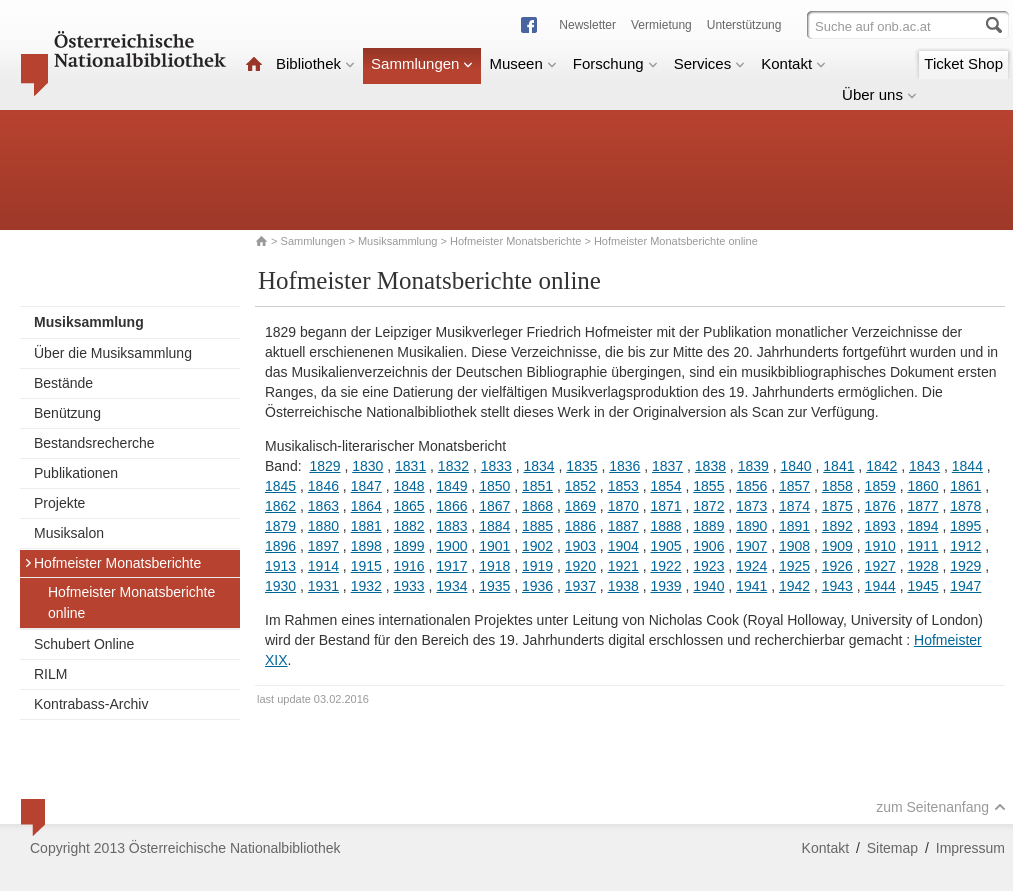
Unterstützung (744, 25)
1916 (408, 566)
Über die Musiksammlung (113, 353)
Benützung (67, 413)
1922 (665, 566)
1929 (965, 566)
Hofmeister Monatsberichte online (131, 602)
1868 (537, 506)
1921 (623, 566)
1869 (580, 506)
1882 (408, 526)
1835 (581, 466)
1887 (623, 526)
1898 (366, 546)
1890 (751, 526)
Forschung (615, 63)
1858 (837, 486)
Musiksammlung (397, 241)
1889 (708, 526)
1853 (623, 486)
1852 (580, 486)
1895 (965, 526)
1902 (537, 546)
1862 (280, 506)
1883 (451, 526)
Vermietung (661, 25)
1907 (751, 546)
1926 (837, 566)
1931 (323, 586)
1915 (366, 566)
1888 (665, 526)
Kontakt (793, 63)
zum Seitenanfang (941, 807)
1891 (794, 526)
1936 (537, 586)
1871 (665, 506)
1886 (580, 526)
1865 (408, 506)
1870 (623, 506)
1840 (795, 466)
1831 (410, 466)
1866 (451, 506)
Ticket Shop (963, 63)
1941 (751, 586)
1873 (751, 506)
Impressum (970, 848)
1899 (408, 546)
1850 (494, 486)
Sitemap (892, 848)
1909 (837, 546)
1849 (451, 486)
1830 (367, 466)
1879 (280, 526)
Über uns (879, 94)
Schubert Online (84, 644)
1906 (708, 546)
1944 (880, 586)
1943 (837, 586)
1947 (965, 586)
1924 (751, 566)
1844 (967, 466)
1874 (794, 506)
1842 (881, 466)
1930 (280, 586)
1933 (408, 586)
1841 (838, 466)
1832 (453, 466)
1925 (794, 566)
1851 (537, 486)
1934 (451, 586)
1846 (323, 486)
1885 (537, 526)
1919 (537, 566)
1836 (624, 466)
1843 (924, 466)
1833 (496, 466)
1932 (366, 586)
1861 (965, 486)
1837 (667, 466)
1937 (580, 586)
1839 (753, 466)
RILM (50, 674)
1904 (623, 546)
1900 (451, 546)
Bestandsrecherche (94, 443)
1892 (837, 526)
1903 (580, 546)
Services (710, 63)
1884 (494, 526)
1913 (280, 566)
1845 (280, 486)
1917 (451, 566)
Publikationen (76, 473)
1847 (366, 486)
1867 (494, 506)
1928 (922, 566)
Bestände (63, 383)
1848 (408, 486)
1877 (922, 506)
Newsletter (587, 25)
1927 (880, 566)
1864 (366, 506)
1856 (751, 486)
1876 (880, 506)
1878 (965, 506)
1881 (366, 526)
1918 (494, 566)
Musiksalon (69, 533)
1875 (837, 506)
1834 (539, 466)
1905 (665, 546)
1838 (710, 466)
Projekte (59, 503)
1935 (494, 586)
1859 (880, 486)
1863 (323, 506)
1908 (794, 546)
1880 (323, 526)
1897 (323, 546)
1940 (708, 586)
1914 (323, 566)
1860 (922, 486)
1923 (708, 566)
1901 (494, 546)
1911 (922, 546)
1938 (623, 586)
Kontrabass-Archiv (91, 704)
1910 (880, 546)
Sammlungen (422, 63)
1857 (794, 486)
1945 (922, 586)
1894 (922, 526)
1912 (965, 546)
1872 (708, 506)
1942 (794, 586)
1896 (280, 546)
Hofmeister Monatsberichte (515, 241)
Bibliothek (315, 63)
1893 (880, 526)
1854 (665, 486)
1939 (665, 586)
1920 (580, 566)
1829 (324, 466)
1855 (708, 486)
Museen (522, 63)
